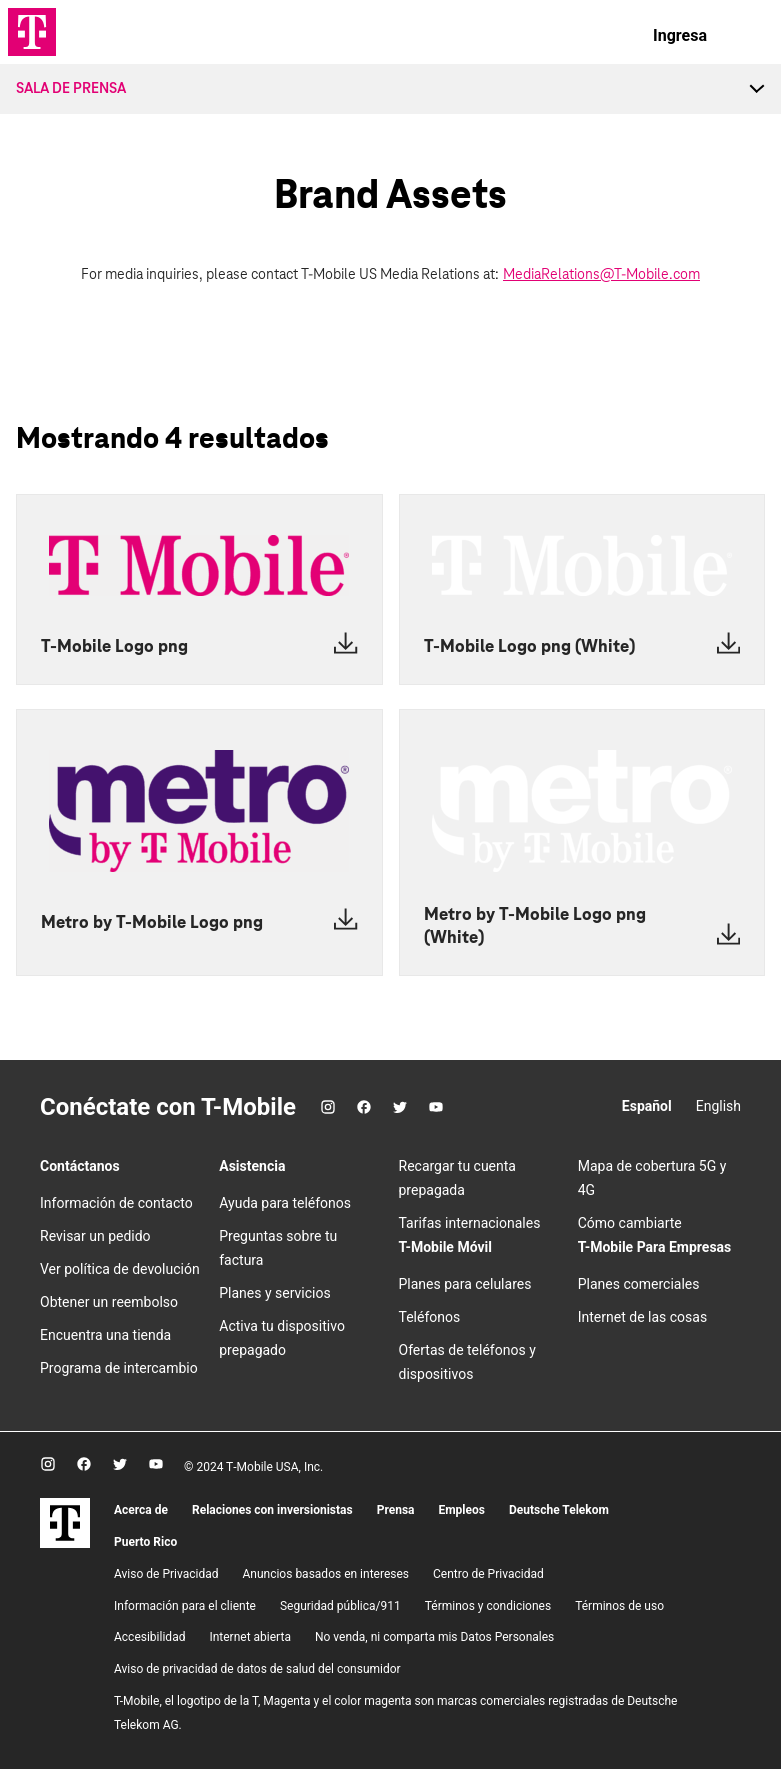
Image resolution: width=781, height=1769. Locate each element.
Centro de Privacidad (488, 1574)
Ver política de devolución (120, 1269)
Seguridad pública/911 (340, 1606)
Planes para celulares (465, 1284)
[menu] (747, 36)
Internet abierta (250, 1637)
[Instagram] (328, 1107)
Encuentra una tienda (105, 1335)
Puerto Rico (145, 1542)
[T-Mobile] (65, 1543)
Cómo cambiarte (630, 1223)
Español (647, 1106)
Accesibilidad (149, 1637)
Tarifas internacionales (470, 1223)
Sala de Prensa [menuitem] (71, 89)
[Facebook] (364, 1107)
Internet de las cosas (642, 1317)
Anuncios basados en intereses (325, 1574)
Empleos (461, 1510)
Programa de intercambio (119, 1368)
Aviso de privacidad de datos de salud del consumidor (257, 1669)
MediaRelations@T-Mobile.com (601, 275)
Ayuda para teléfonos (285, 1203)
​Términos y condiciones (488, 1606)
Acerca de (141, 1510)
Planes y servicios (274, 1293)
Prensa (396, 1510)
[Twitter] (400, 1107)
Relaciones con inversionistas (272, 1510)
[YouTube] (436, 1107)
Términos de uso (619, 1606)
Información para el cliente (185, 1606)
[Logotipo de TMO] (32, 32)
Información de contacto (116, 1203)
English (718, 1106)
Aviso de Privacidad (166, 1574)
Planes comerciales (639, 1284)
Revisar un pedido (95, 1236)
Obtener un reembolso (109, 1302)
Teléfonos (430, 1317)
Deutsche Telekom (559, 1510)
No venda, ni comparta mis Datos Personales (434, 1637)
